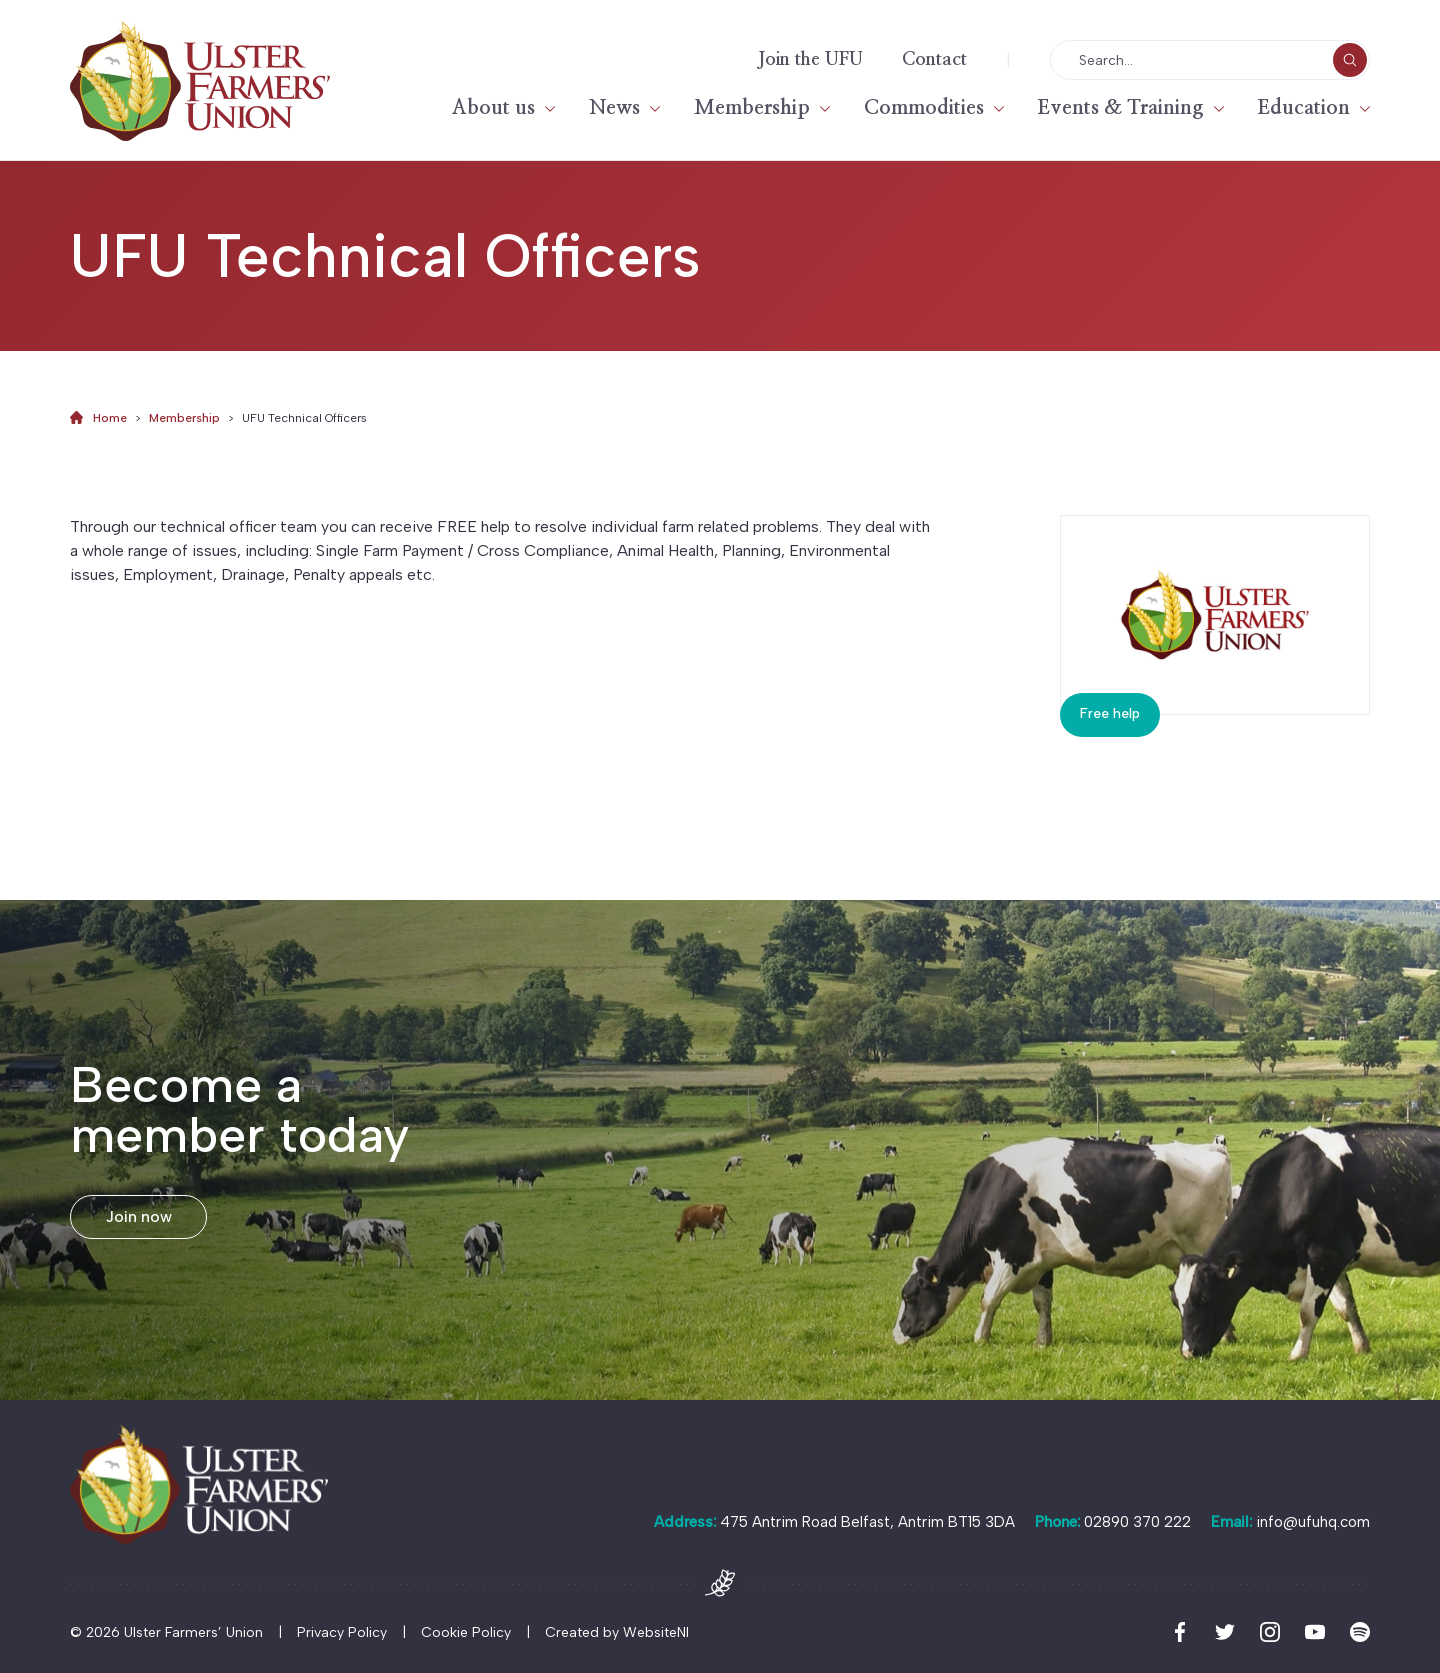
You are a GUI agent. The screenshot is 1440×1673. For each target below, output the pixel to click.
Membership (752, 108)
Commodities (924, 108)
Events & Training (1121, 108)
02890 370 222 (1137, 1522)
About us (493, 108)
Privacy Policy (342, 1632)
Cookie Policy (466, 1632)
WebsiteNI (656, 1632)
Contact (934, 60)
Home (110, 418)
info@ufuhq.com (1313, 1522)
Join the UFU (810, 60)
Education (1304, 108)
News (614, 108)
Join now (139, 1216)
